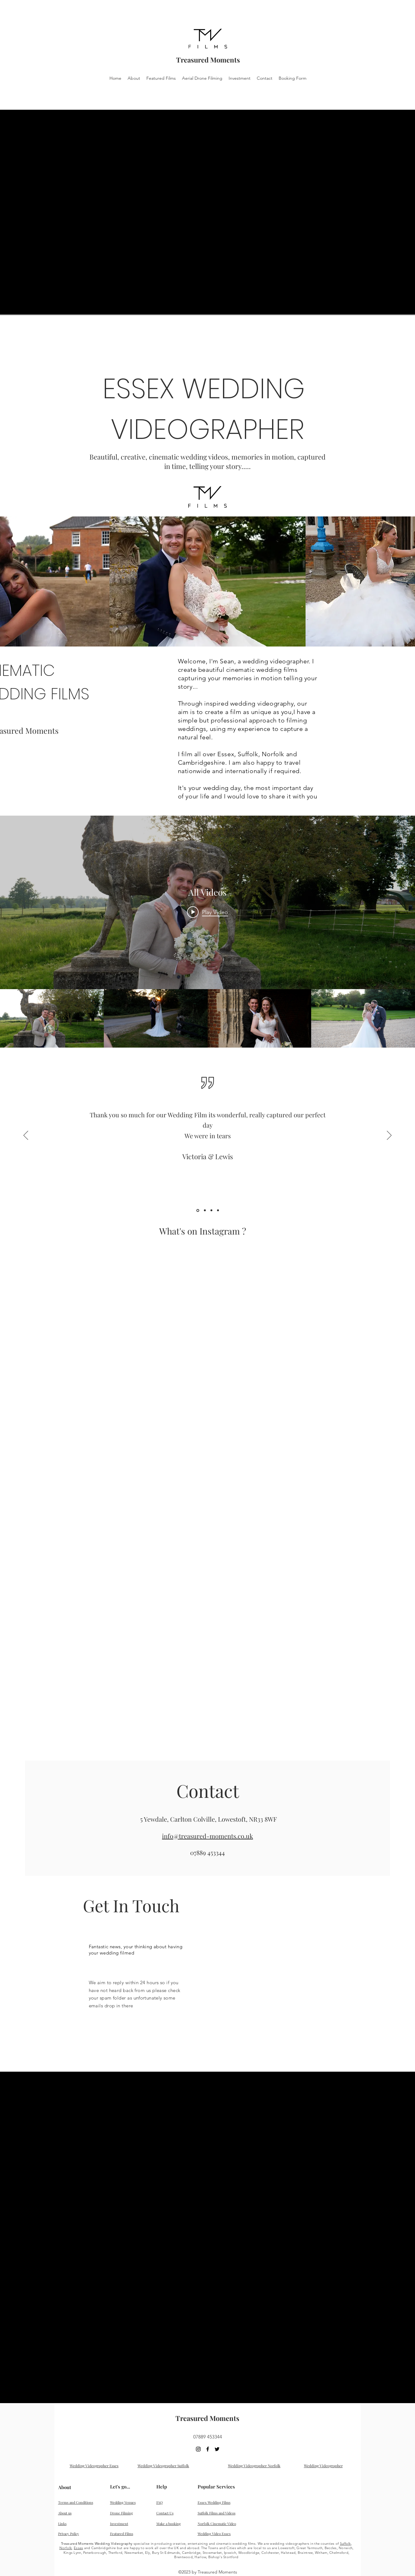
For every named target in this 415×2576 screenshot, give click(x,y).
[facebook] (208, 2449)
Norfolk (65, 2548)
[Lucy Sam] (218, 1210)
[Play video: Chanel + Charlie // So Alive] (207, 912)
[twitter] (217, 2449)
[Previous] (25, 1136)
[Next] (389, 1136)
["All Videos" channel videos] (207, 1018)
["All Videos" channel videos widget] (207, 932)
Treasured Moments (208, 59)
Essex (78, 2548)
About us (65, 2513)
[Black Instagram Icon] (198, 2449)
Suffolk (345, 2543)
